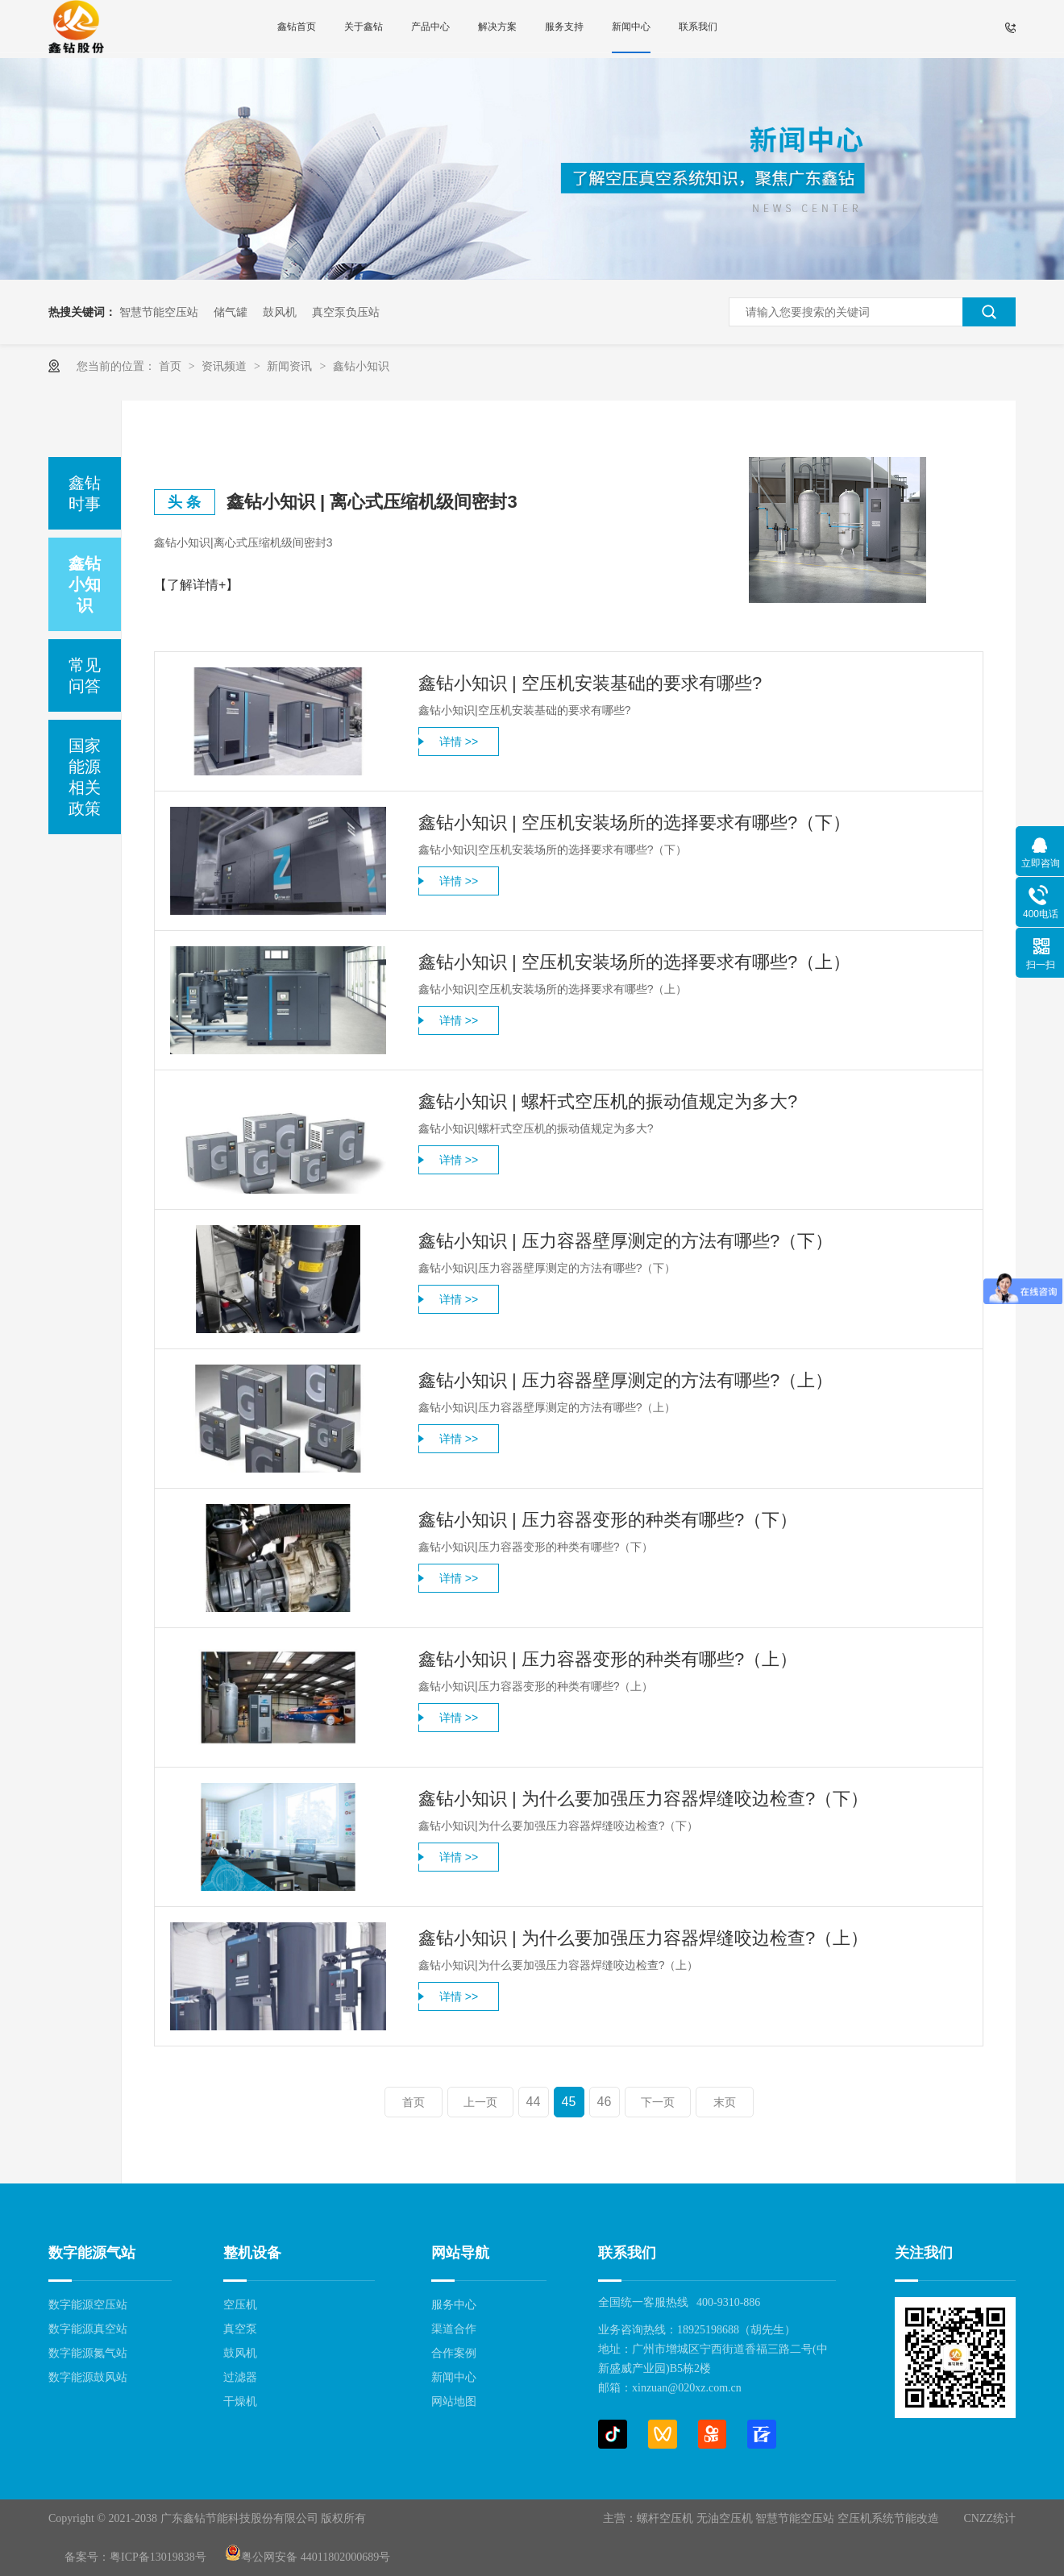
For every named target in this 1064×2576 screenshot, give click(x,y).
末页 (724, 2102)
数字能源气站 (91, 2253)
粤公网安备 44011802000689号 (307, 2557)
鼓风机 (280, 311)
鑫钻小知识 (361, 365)
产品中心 (430, 26)
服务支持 (564, 26)
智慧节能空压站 (158, 311)
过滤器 (240, 2377)
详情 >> (458, 741)
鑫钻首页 (296, 26)
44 (533, 2102)
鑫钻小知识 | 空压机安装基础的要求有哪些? (590, 683)
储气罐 (230, 311)
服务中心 (453, 2305)
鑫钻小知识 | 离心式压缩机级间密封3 (372, 502)
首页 (172, 365)
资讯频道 (226, 365)
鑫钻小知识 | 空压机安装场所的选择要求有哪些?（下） (634, 822)
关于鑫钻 (363, 26)
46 (604, 2102)
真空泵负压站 (346, 311)
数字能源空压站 (87, 2305)
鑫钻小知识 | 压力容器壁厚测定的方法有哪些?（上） (625, 1380)
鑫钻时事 (85, 493)
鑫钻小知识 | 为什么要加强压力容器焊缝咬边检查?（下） (643, 1799)
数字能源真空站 (87, 2329)
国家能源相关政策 (85, 777)
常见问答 (85, 675)
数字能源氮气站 (87, 2353)
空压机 (240, 2305)
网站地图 (453, 2401)
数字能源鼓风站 (87, 2377)
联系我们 (698, 26)
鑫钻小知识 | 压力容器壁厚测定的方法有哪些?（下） (625, 1241)
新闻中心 (631, 26)
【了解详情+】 (196, 585)
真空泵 (240, 2329)
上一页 (480, 2102)
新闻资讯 (291, 365)
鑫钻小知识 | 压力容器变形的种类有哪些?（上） (607, 1659)
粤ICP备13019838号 (158, 2557)
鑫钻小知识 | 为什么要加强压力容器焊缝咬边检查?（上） (643, 1938)
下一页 (658, 2102)
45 (569, 2102)
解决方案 (497, 26)
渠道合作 (453, 2329)
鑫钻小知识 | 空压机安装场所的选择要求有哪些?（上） (634, 962)
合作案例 (453, 2353)
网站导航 (460, 2253)
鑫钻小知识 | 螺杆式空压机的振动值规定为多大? (607, 1101)
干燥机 (240, 2401)
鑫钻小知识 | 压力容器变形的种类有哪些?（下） (607, 1520)
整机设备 (252, 2253)
